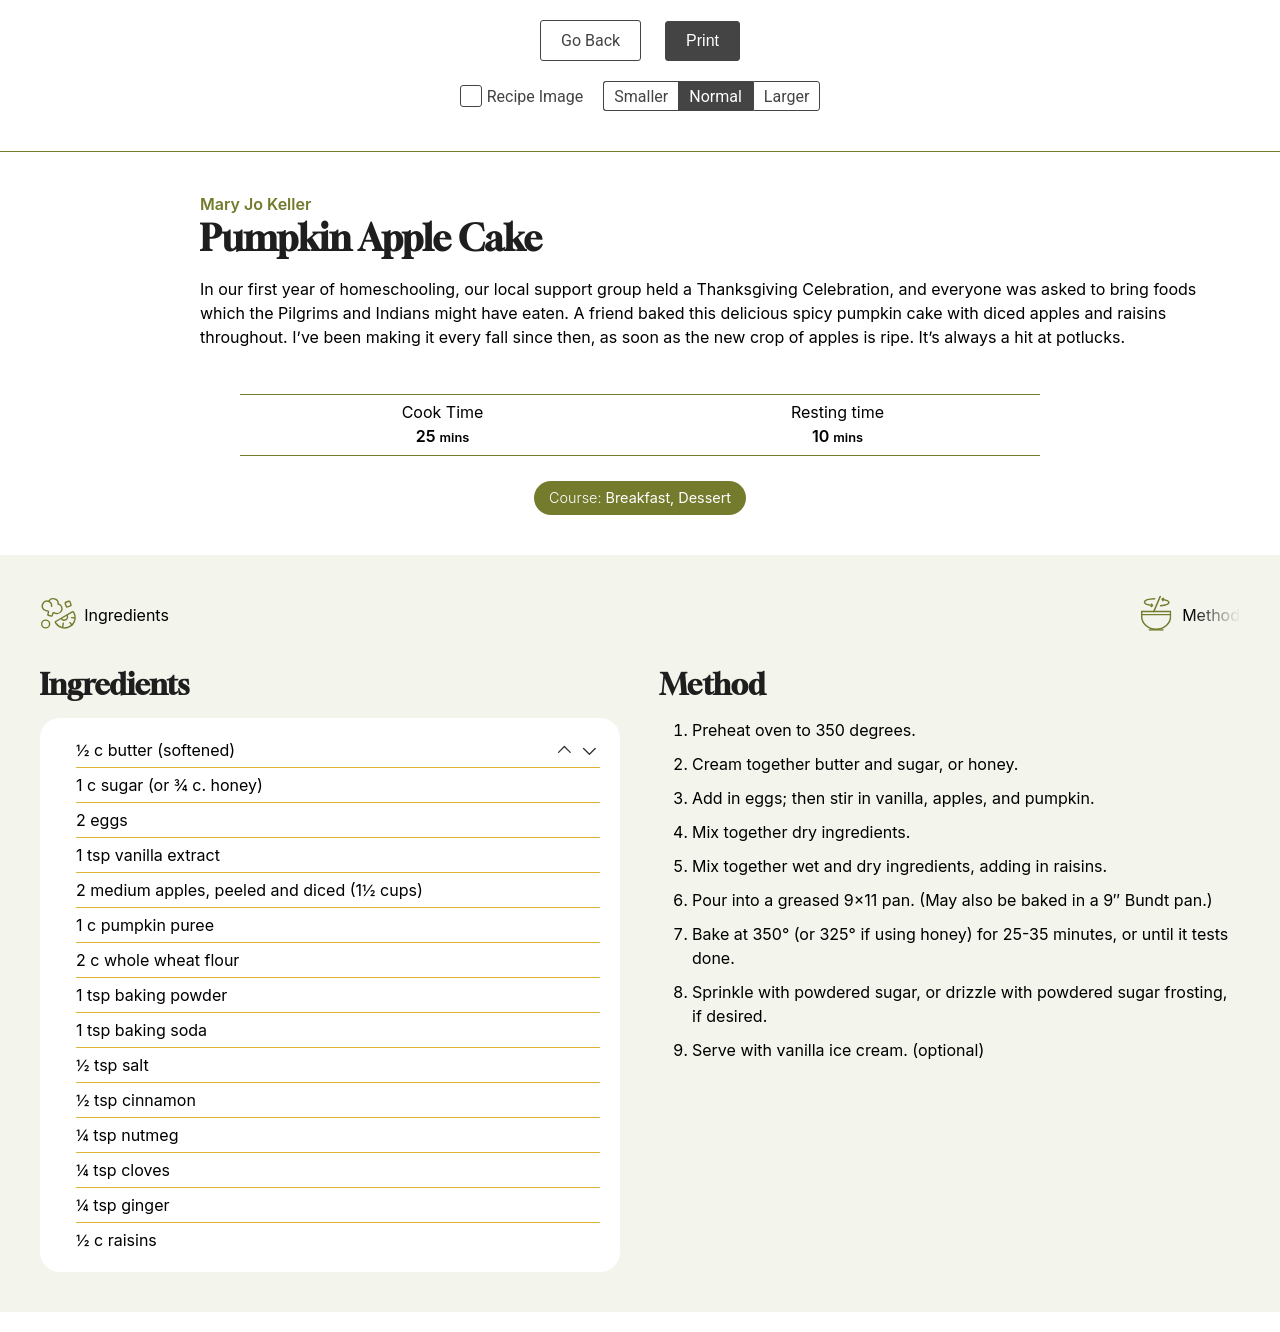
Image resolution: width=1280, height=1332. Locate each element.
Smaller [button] (641, 96)
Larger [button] (786, 96)
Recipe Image (535, 96)
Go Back (590, 40)
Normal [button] (715, 96)
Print (702, 40)
